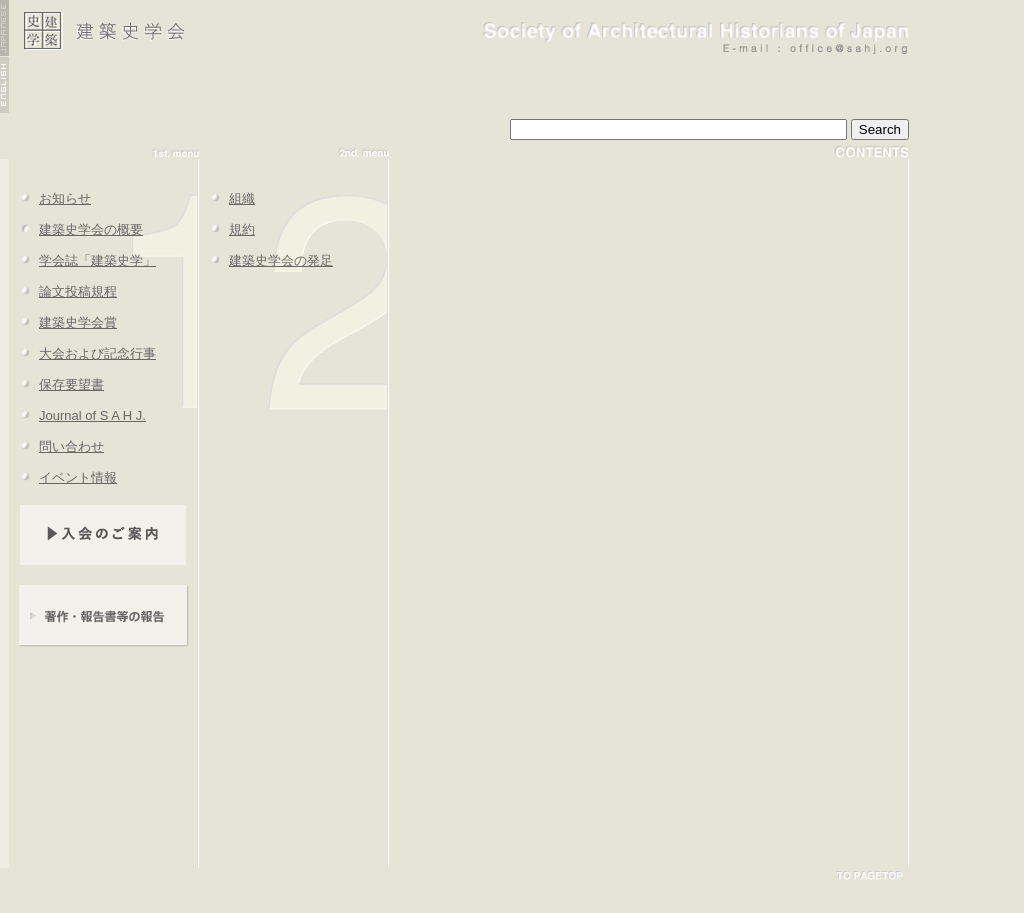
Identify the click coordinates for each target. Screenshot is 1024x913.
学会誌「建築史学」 (82, 260)
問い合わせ (56, 446)
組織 (227, 198)
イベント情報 (63, 477)
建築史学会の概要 (76, 229)
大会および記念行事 (82, 353)
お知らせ (50, 198)
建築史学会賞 (63, 322)
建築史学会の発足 (266, 260)
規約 (227, 229)
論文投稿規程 (63, 291)
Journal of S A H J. (77, 415)
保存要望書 (56, 384)
